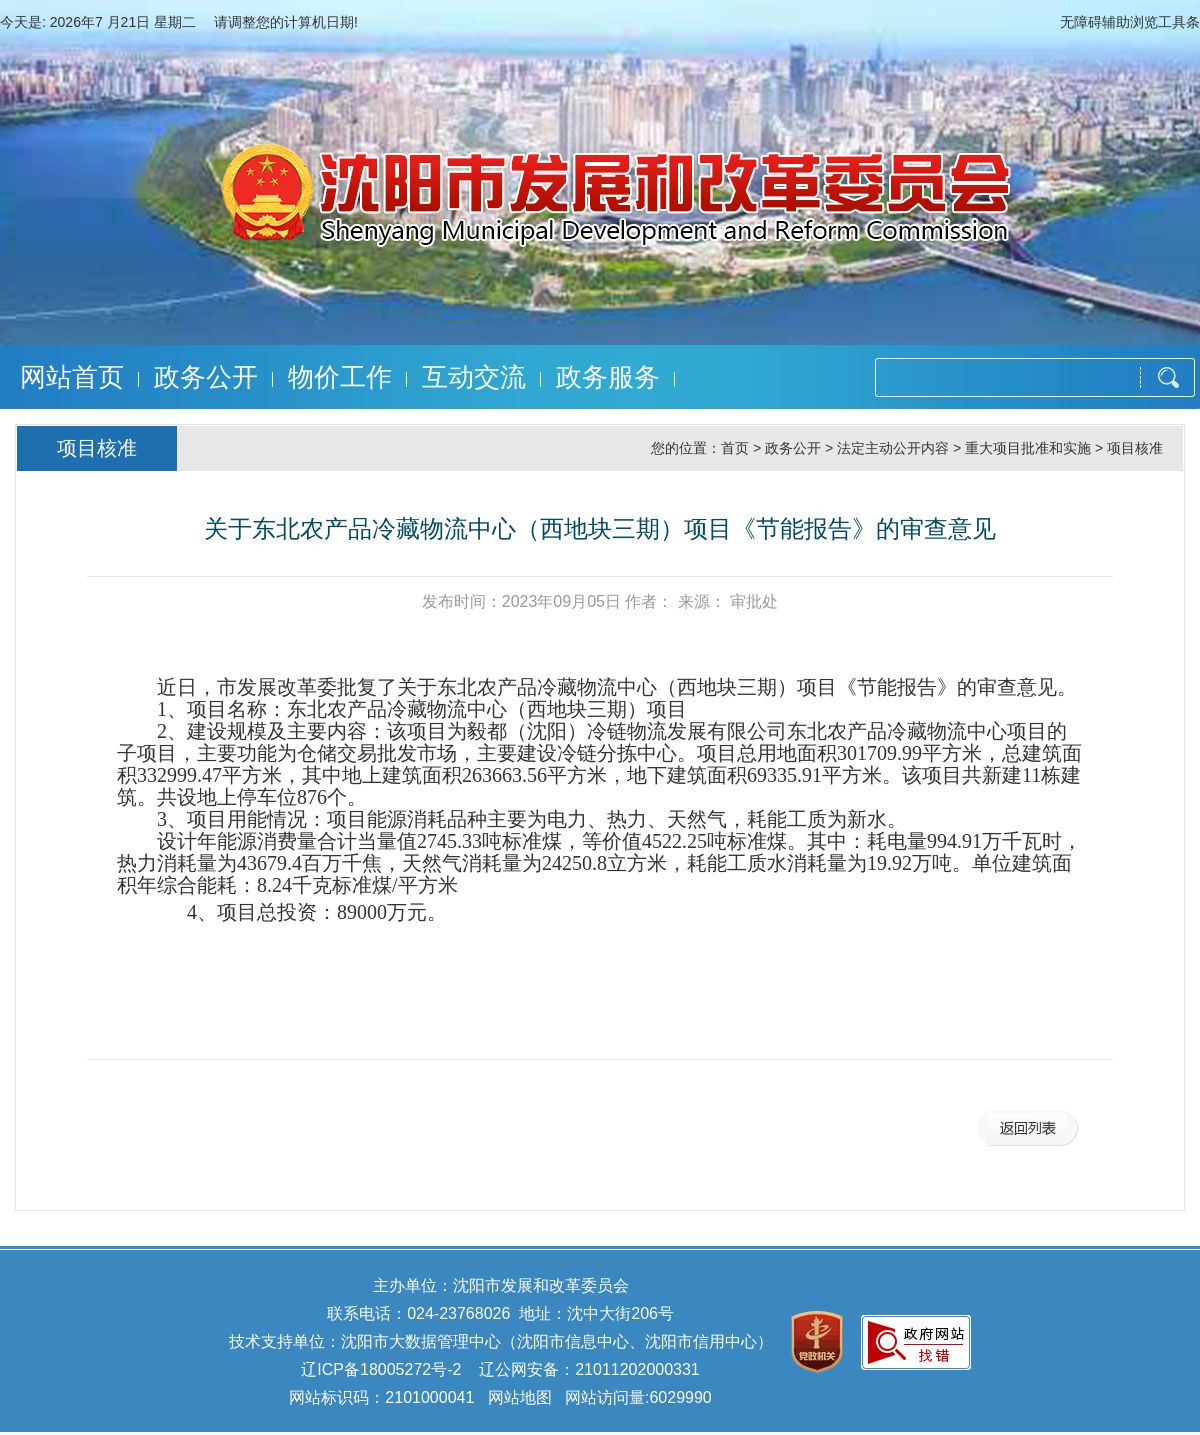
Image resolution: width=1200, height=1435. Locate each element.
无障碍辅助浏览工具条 (1130, 22)
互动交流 (474, 377)
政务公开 (206, 377)
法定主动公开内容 (893, 448)
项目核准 (1135, 448)
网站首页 (72, 377)
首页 (735, 448)
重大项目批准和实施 (1028, 448)
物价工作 (340, 377)
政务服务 (608, 377)
